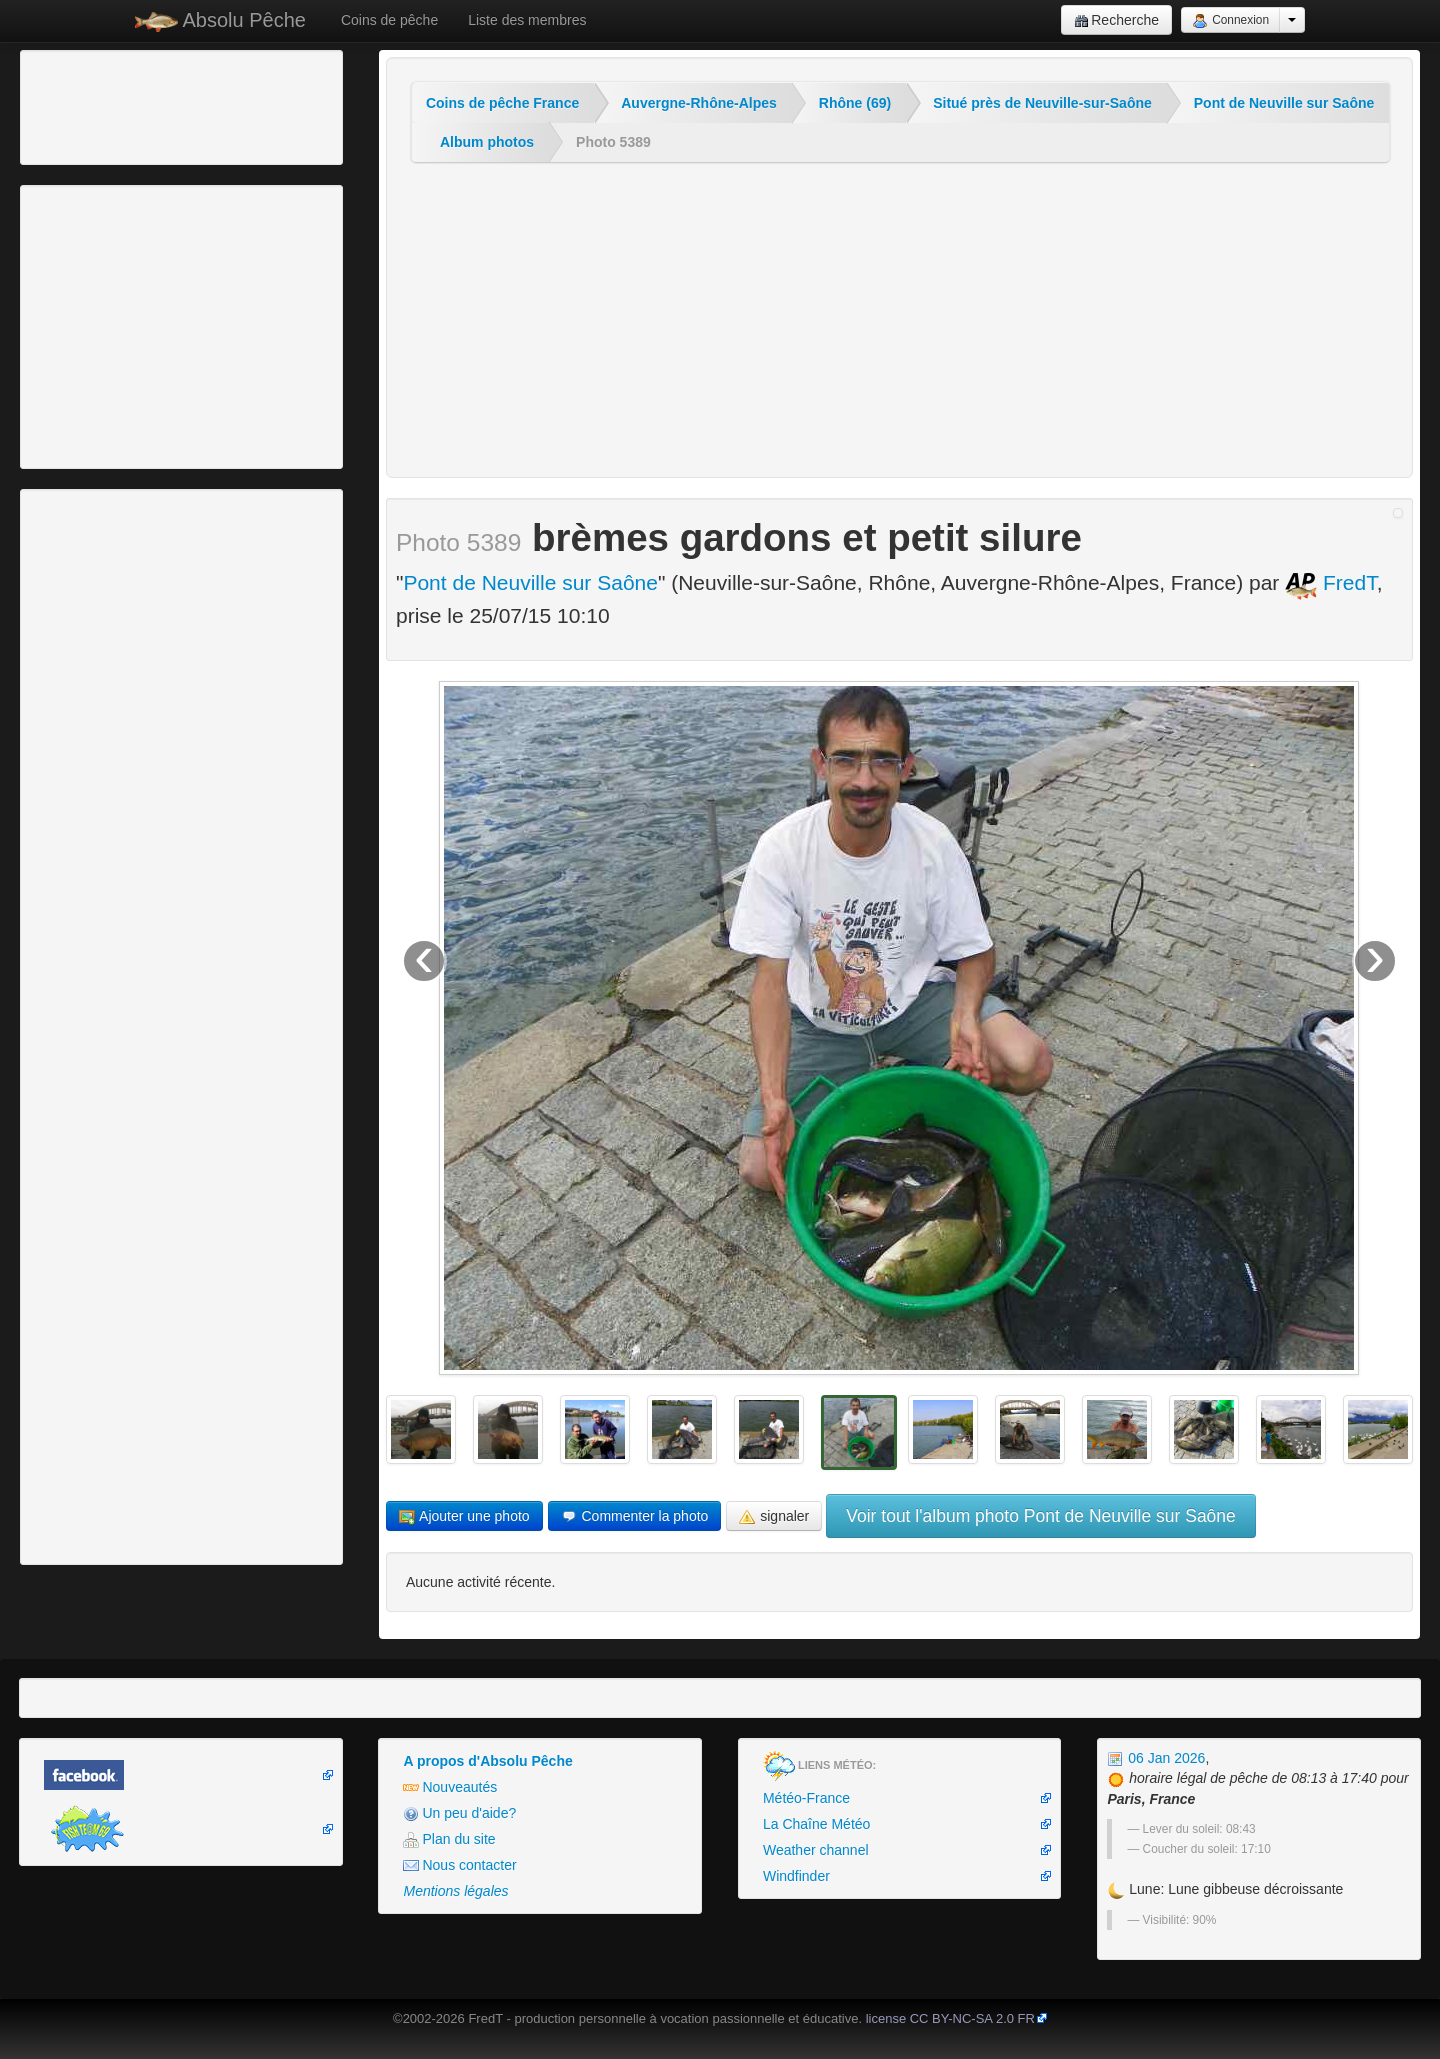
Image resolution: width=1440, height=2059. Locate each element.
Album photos (487, 142)
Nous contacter (459, 1865)
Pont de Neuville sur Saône (1284, 103)
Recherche (1116, 20)
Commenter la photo (635, 1516)
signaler (774, 1516)
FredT (1331, 582)
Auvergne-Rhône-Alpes (699, 103)
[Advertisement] (135, 105)
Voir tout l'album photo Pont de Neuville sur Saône (1041, 1516)
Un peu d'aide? (459, 1813)
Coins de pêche (389, 20)
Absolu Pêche (220, 20)
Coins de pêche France (502, 103)
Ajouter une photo (464, 1516)
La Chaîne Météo (816, 1824)
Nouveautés (450, 1787)
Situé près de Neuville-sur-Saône (1042, 103)
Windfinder (796, 1876)
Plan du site (449, 1839)
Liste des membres (527, 20)
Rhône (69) (855, 103)
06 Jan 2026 (1156, 1758)
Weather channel (816, 1850)
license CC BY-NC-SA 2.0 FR (950, 2018)
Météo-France (806, 1798)
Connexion (1230, 21)
